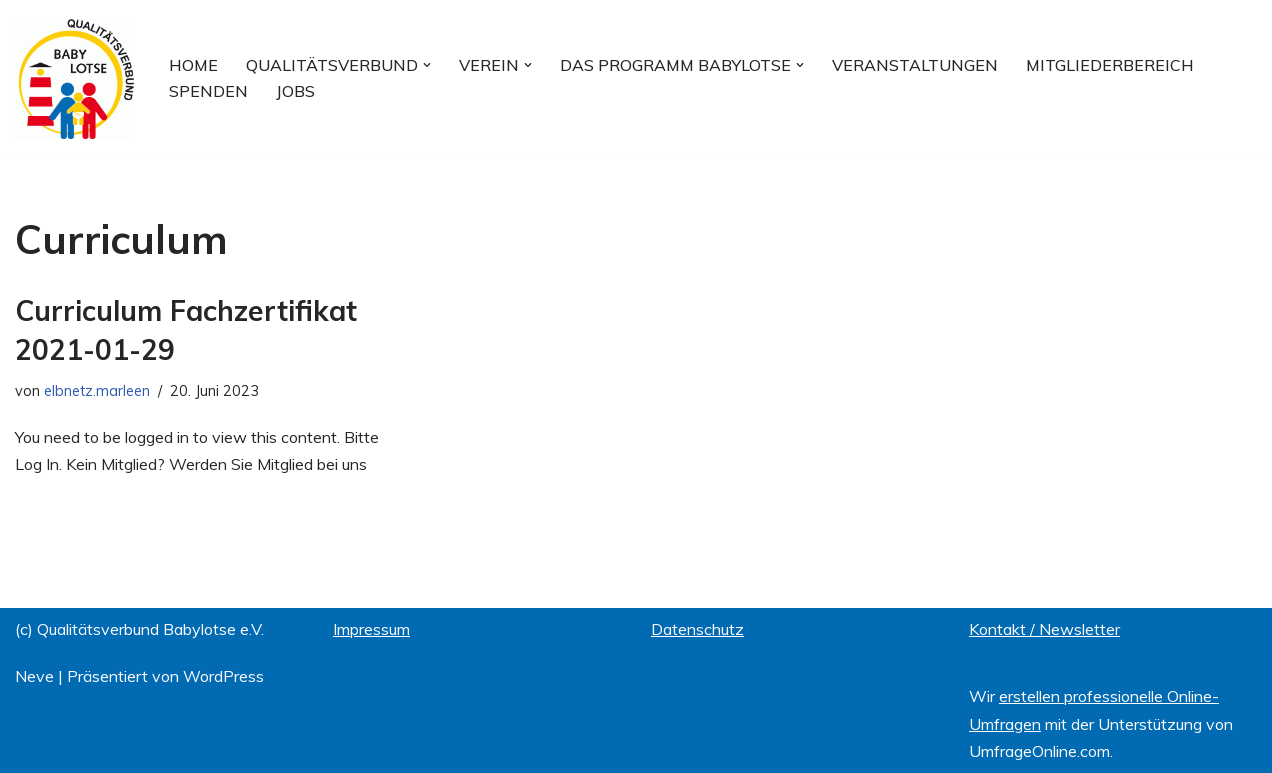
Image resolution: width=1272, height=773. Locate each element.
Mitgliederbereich (1110, 65)
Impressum (371, 629)
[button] (427, 65)
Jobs (295, 91)
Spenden (208, 91)
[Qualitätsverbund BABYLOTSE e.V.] (75, 78)
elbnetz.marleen (97, 391)
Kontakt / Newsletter (1044, 629)
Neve (34, 676)
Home (193, 65)
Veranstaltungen (915, 65)
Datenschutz (697, 629)
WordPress (223, 676)
